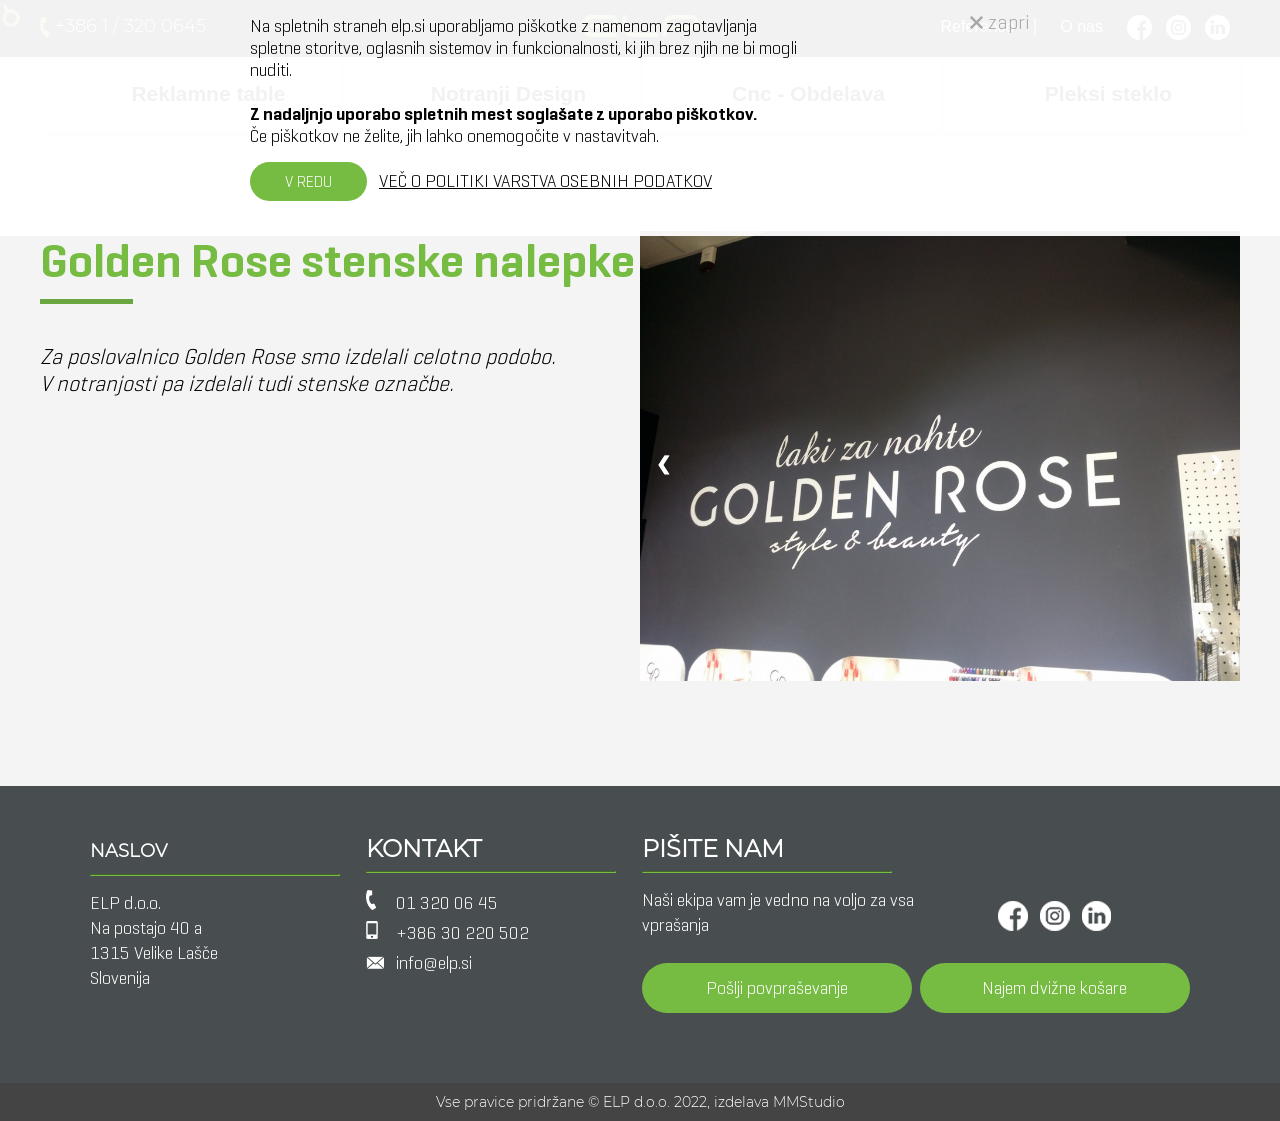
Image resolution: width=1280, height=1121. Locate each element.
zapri (1000, 22)
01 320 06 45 (447, 903)
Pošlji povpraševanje (777, 988)
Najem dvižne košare (1054, 988)
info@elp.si (434, 963)
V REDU (308, 181)
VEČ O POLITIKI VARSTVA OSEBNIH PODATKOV (545, 181)
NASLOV (128, 851)
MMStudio (809, 1102)
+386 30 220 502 (462, 933)
